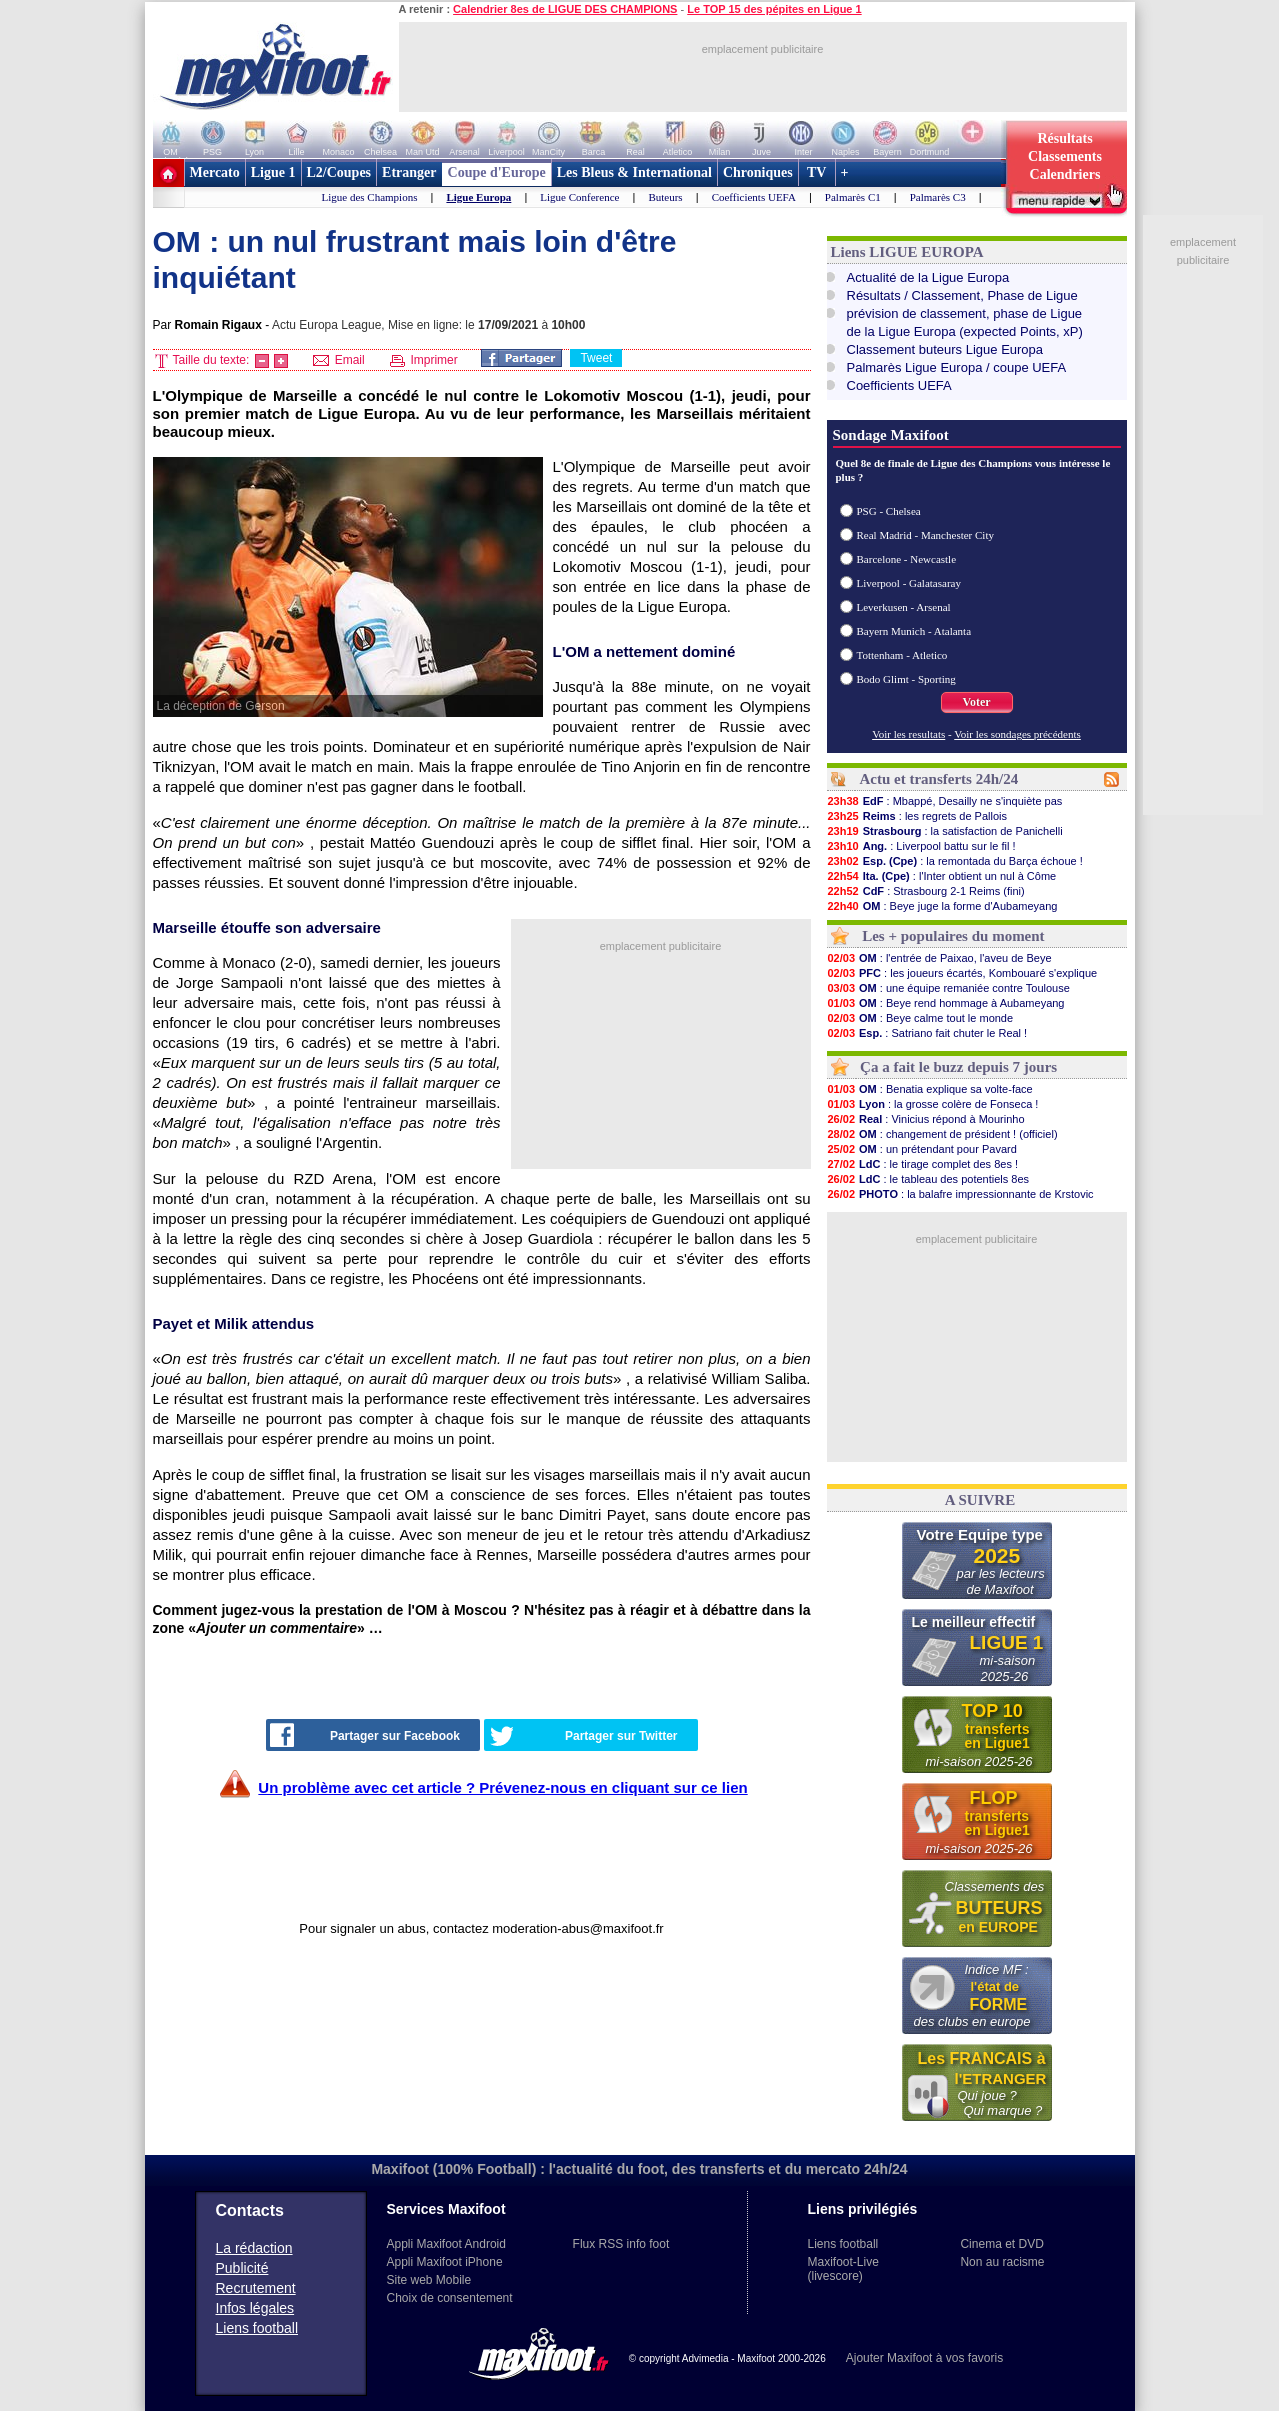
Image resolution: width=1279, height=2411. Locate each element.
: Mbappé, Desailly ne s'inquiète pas (945, 801)
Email (338, 360)
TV (817, 172)
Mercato (215, 172)
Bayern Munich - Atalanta (914, 631)
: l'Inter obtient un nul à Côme (942, 876)
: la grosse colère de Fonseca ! (933, 1104)
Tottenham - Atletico (902, 655)
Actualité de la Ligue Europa (928, 277)
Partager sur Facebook (365, 1735)
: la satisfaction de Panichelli (945, 831)
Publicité (242, 2268)
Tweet (596, 358)
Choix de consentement (450, 2298)
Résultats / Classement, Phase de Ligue (962, 295)
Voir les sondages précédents (1017, 734)
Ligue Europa (478, 197)
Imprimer (424, 360)
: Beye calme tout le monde (920, 1018)
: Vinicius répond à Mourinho (926, 1119)
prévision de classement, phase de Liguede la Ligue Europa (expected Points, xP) (965, 322)
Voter (976, 702)
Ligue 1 (273, 172)
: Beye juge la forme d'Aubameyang (942, 906)
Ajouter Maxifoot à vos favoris (924, 2358)
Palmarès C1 (853, 197)
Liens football (257, 2328)
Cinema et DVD (1001, 2244)
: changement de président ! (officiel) (942, 1134)
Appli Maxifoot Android (446, 2244)
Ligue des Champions (370, 197)
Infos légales (255, 2308)
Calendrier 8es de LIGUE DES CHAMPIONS (565, 9)
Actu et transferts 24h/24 (938, 779)
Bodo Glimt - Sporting (906, 679)
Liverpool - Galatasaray (909, 583)
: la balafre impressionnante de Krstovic (960, 1194)
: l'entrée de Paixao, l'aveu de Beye (939, 958)
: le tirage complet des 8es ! (923, 1164)
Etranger (409, 172)
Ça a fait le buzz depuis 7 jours (958, 1067)
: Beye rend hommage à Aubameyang (946, 1003)
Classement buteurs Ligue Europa (945, 349)
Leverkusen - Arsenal (904, 607)
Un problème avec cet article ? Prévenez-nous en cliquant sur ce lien (502, 1787)
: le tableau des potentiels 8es (928, 1179)
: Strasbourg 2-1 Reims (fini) (926, 891)
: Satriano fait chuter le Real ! (927, 1033)
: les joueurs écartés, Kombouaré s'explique (962, 973)
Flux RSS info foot (621, 2244)
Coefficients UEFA (754, 197)
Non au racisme (1002, 2262)
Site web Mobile (429, 2280)
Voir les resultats (908, 734)
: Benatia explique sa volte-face (930, 1089)
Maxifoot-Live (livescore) (843, 2269)
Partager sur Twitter (584, 1736)
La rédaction (254, 2248)
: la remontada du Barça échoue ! (955, 861)
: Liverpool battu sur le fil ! (921, 846)
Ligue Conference (579, 197)
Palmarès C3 (938, 197)
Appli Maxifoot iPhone (445, 2262)
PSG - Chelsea (889, 511)
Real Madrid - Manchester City (925, 535)
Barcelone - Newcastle (907, 559)
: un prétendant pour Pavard (922, 1149)
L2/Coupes (339, 172)
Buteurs (665, 197)
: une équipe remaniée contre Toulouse (948, 988)
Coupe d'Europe (497, 172)
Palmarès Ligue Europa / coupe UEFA (957, 367)
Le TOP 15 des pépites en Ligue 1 (774, 9)
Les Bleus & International (634, 172)
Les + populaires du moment (953, 936)
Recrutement (256, 2288)
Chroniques (758, 172)
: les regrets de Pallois (917, 816)
